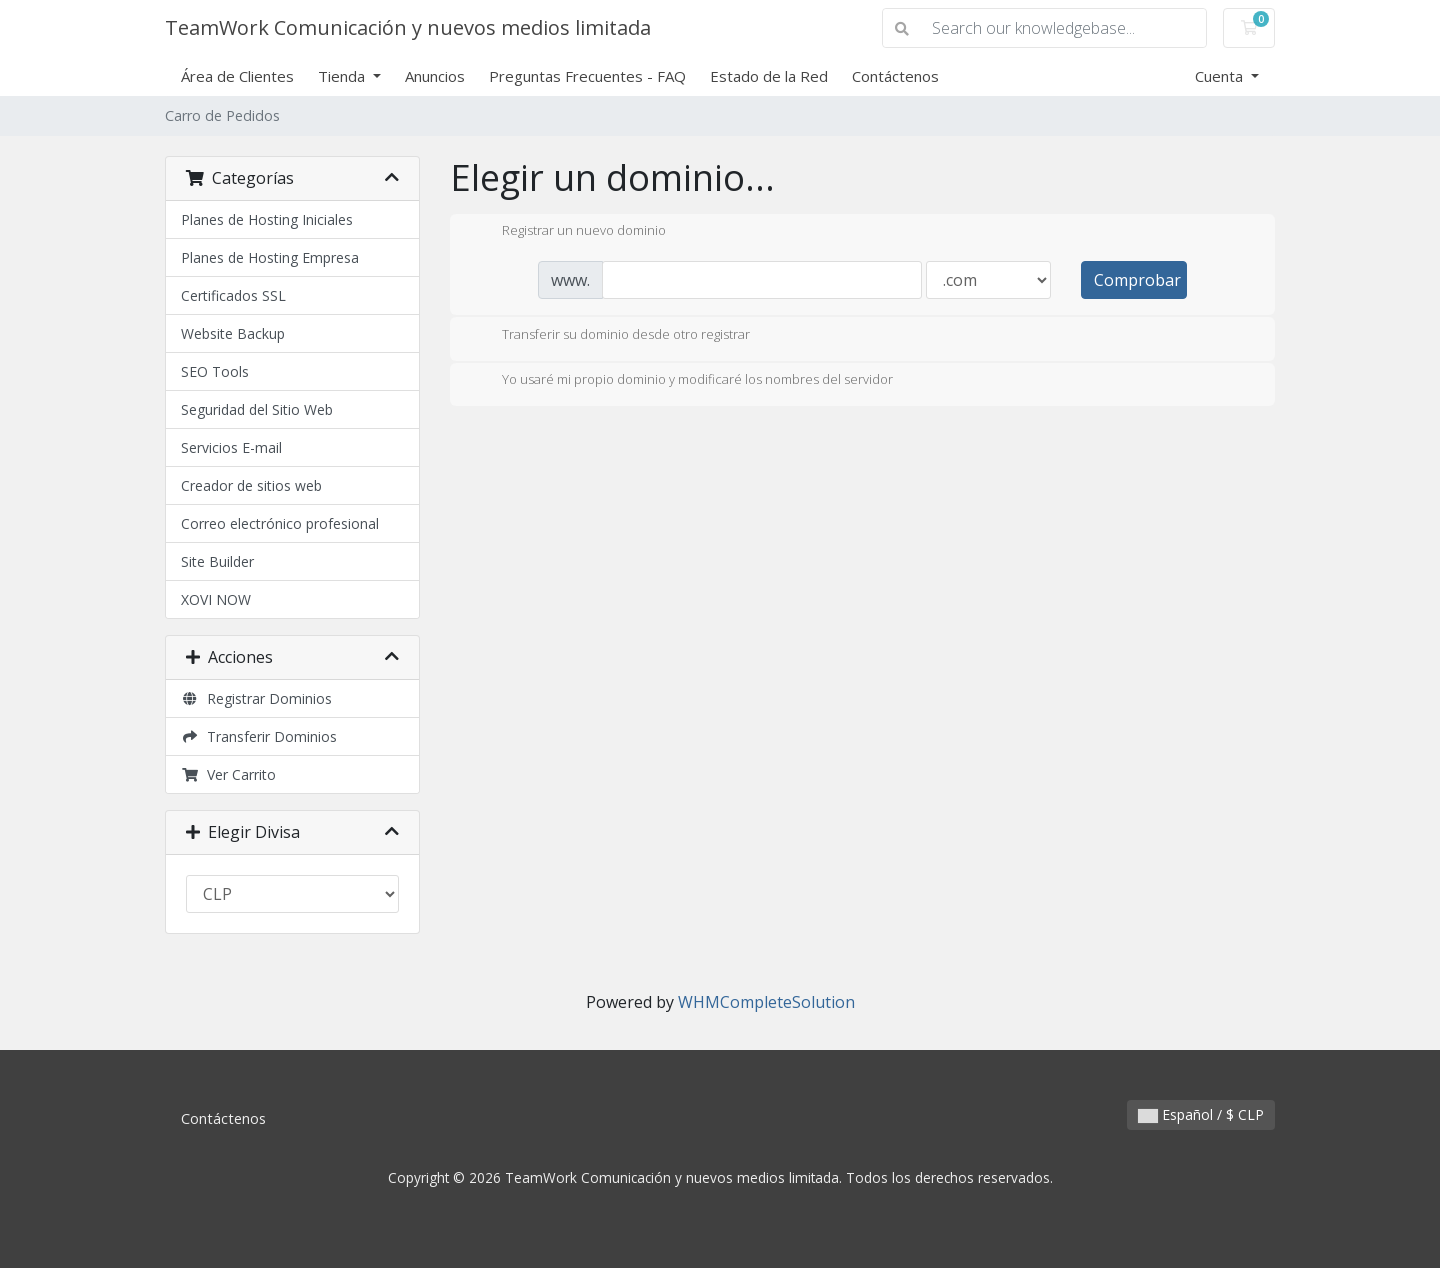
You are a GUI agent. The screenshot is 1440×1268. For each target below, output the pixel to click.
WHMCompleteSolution (766, 1002)
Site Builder (217, 561)
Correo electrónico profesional (280, 523)
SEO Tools (215, 371)
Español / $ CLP (1201, 1114)
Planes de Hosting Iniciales (267, 219)
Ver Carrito (228, 774)
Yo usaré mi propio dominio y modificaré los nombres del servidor (681, 381)
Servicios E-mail (231, 447)
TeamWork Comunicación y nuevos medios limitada (408, 27)
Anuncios (435, 76)
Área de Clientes (237, 76)
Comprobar (1137, 280)
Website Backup (233, 333)
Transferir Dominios (259, 736)
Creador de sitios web (251, 485)
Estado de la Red (769, 76)
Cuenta (1221, 76)
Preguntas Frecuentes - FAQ (587, 76)
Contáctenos (895, 76)
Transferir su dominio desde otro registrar (610, 336)
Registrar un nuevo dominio (568, 232)
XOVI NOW (216, 599)
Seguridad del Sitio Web (257, 409)
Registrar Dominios (256, 698)
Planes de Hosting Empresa (270, 257)
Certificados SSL (233, 295)
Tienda (343, 76)
